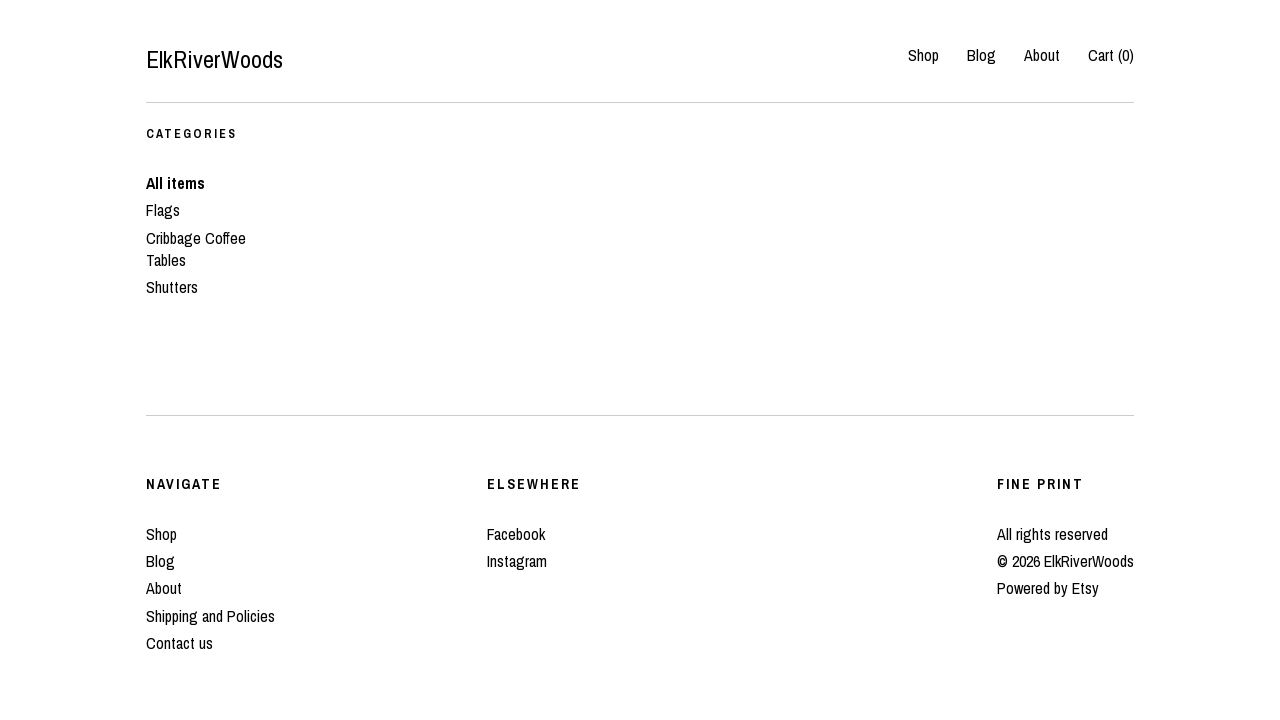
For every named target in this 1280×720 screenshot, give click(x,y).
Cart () (1111, 55)
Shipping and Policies (210, 616)
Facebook (516, 534)
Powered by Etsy (1048, 588)
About (1042, 55)
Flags (163, 210)
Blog (981, 55)
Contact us (179, 643)
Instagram (517, 561)
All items (175, 183)
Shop (923, 55)
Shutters (172, 287)
